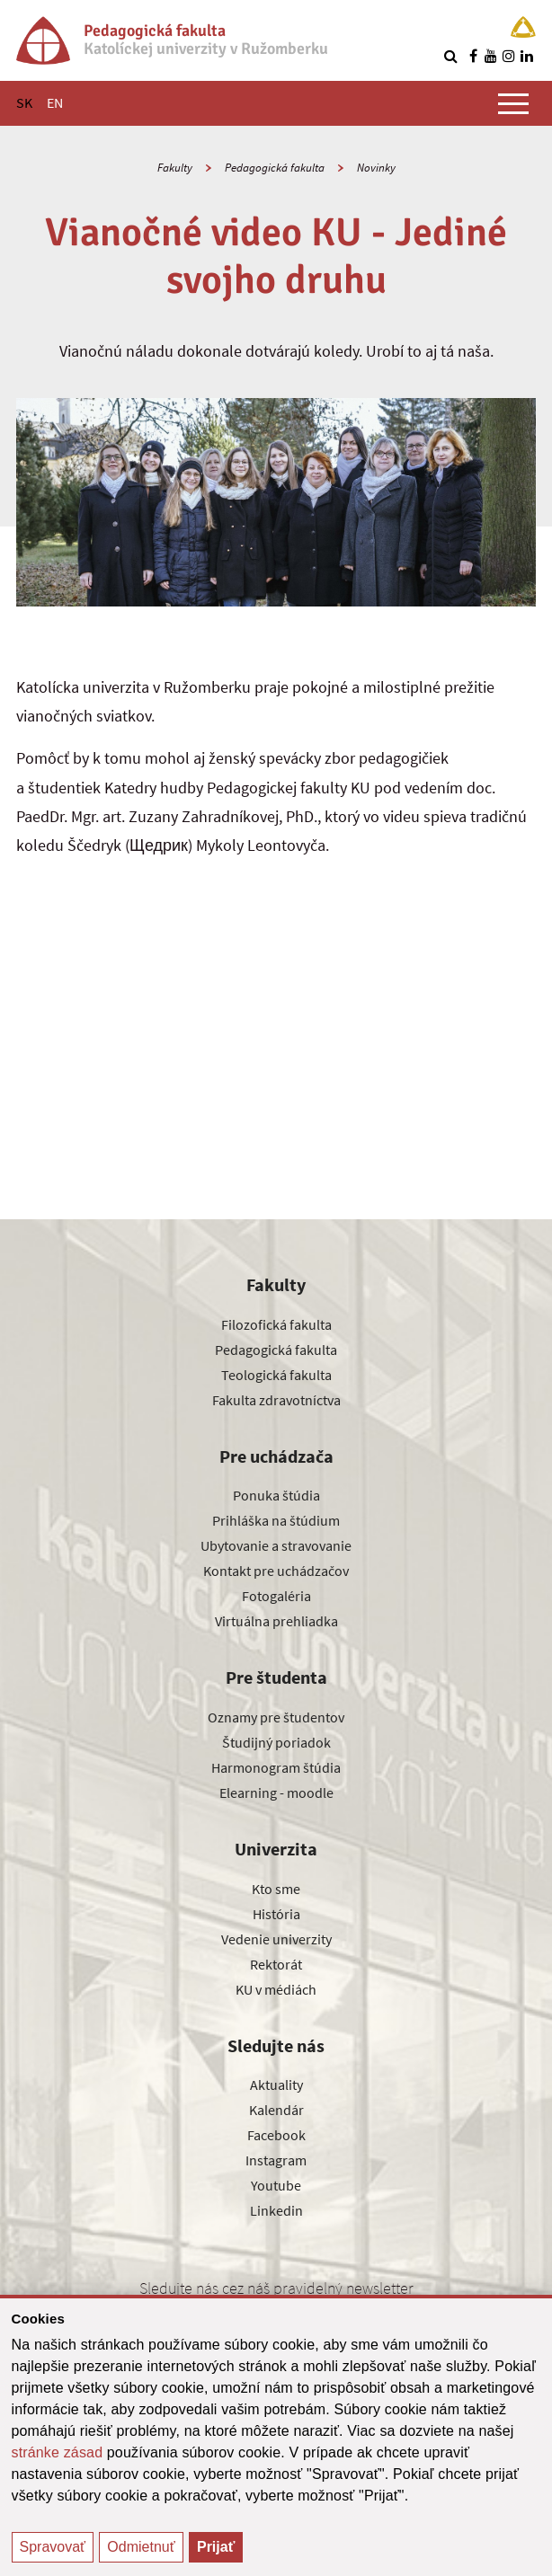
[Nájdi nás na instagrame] (509, 56)
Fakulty (174, 167)
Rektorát (276, 1964)
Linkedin (276, 2210)
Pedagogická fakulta (275, 167)
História (276, 1914)
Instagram (276, 2160)
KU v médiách (276, 1989)
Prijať (216, 2546)
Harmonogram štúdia (276, 1767)
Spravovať (53, 2546)
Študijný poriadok (276, 1742)
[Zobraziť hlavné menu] (513, 103)
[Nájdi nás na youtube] (491, 56)
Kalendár (276, 2110)
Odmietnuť (140, 2546)
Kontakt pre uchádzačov (276, 1571)
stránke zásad (57, 2452)
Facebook (276, 2135)
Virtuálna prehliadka (276, 1621)
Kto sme (276, 1889)
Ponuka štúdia (276, 1495)
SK (24, 102)
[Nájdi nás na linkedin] (527, 56)
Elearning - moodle (276, 1792)
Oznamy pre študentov (276, 1717)
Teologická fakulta (276, 1375)
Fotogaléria (276, 1596)
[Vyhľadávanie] (450, 56)
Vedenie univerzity (276, 1939)
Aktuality (276, 2085)
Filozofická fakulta (276, 1324)
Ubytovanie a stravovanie (276, 1545)
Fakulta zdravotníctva (276, 1400)
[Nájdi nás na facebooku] (473, 56)
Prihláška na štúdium (276, 1520)
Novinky (376, 167)
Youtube (276, 2185)
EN (55, 102)
